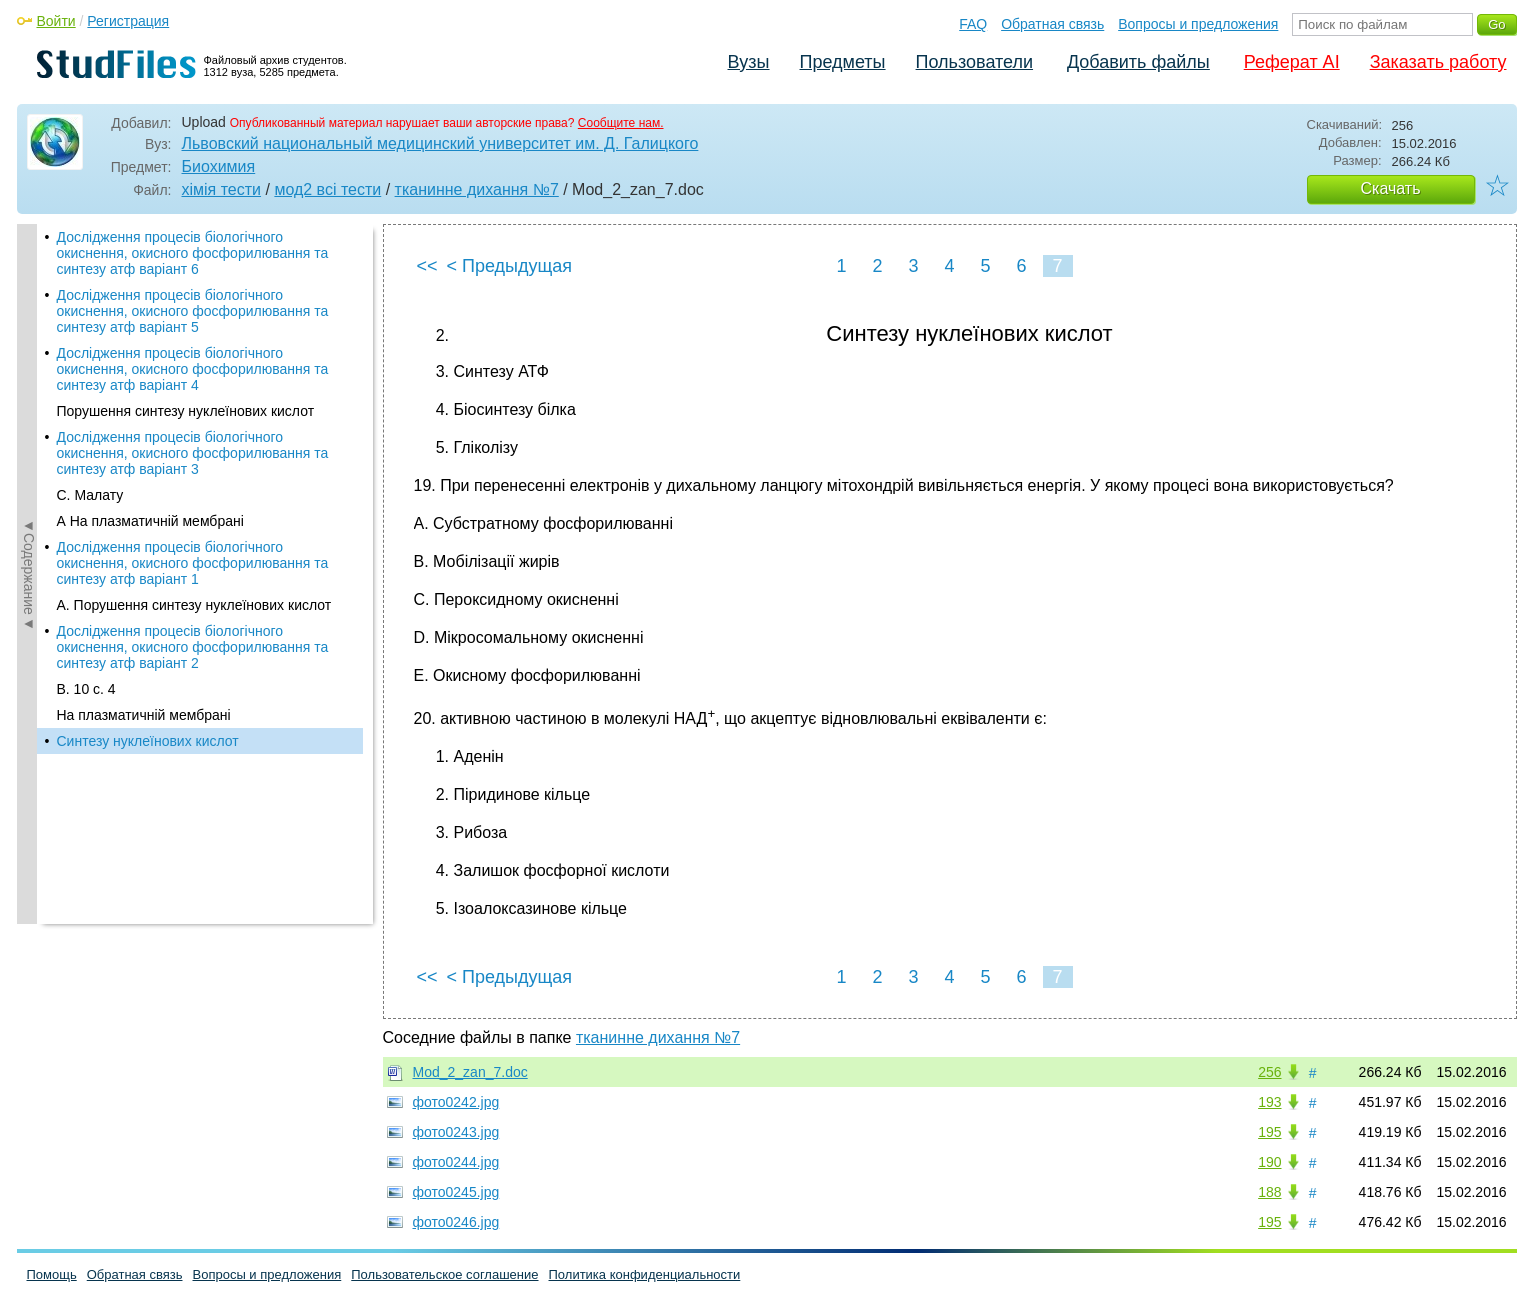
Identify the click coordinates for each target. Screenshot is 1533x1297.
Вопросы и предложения (1198, 24)
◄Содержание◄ (29, 574)
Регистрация (128, 21)
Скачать (1391, 188)
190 (1269, 1162)
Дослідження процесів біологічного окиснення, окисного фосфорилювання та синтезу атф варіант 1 (193, 563)
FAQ (973, 24)
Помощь (52, 1274)
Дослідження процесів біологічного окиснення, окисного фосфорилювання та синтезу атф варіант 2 (193, 647)
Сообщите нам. (621, 123)
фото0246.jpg (456, 1222)
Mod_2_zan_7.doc (470, 1072)
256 (1269, 1072)
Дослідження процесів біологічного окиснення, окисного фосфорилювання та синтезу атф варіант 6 (193, 253)
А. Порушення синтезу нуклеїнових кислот (194, 605)
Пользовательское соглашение (444, 1274)
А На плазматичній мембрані (150, 521)
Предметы (843, 62)
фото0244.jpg (456, 1162)
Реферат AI (1292, 62)
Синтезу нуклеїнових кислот (148, 741)
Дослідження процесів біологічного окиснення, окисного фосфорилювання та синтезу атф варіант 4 (193, 369)
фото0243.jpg (456, 1132)
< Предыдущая (510, 266)
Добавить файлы (1138, 62)
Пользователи (974, 62)
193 (1269, 1102)
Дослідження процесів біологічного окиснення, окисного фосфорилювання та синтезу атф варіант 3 (193, 453)
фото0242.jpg (456, 1102)
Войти (56, 21)
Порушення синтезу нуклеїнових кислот (186, 411)
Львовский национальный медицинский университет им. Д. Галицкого (440, 143)
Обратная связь (1052, 24)
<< (427, 266)
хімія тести (222, 189)
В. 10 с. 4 (86, 689)
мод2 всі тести (327, 189)
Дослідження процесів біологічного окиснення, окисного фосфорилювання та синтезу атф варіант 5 (193, 311)
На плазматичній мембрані (144, 715)
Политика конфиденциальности (645, 1274)
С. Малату (90, 495)
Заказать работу (1438, 62)
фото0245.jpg (456, 1192)
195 (1269, 1132)
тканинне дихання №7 (477, 189)
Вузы (749, 62)
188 (1269, 1192)
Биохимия (219, 166)
